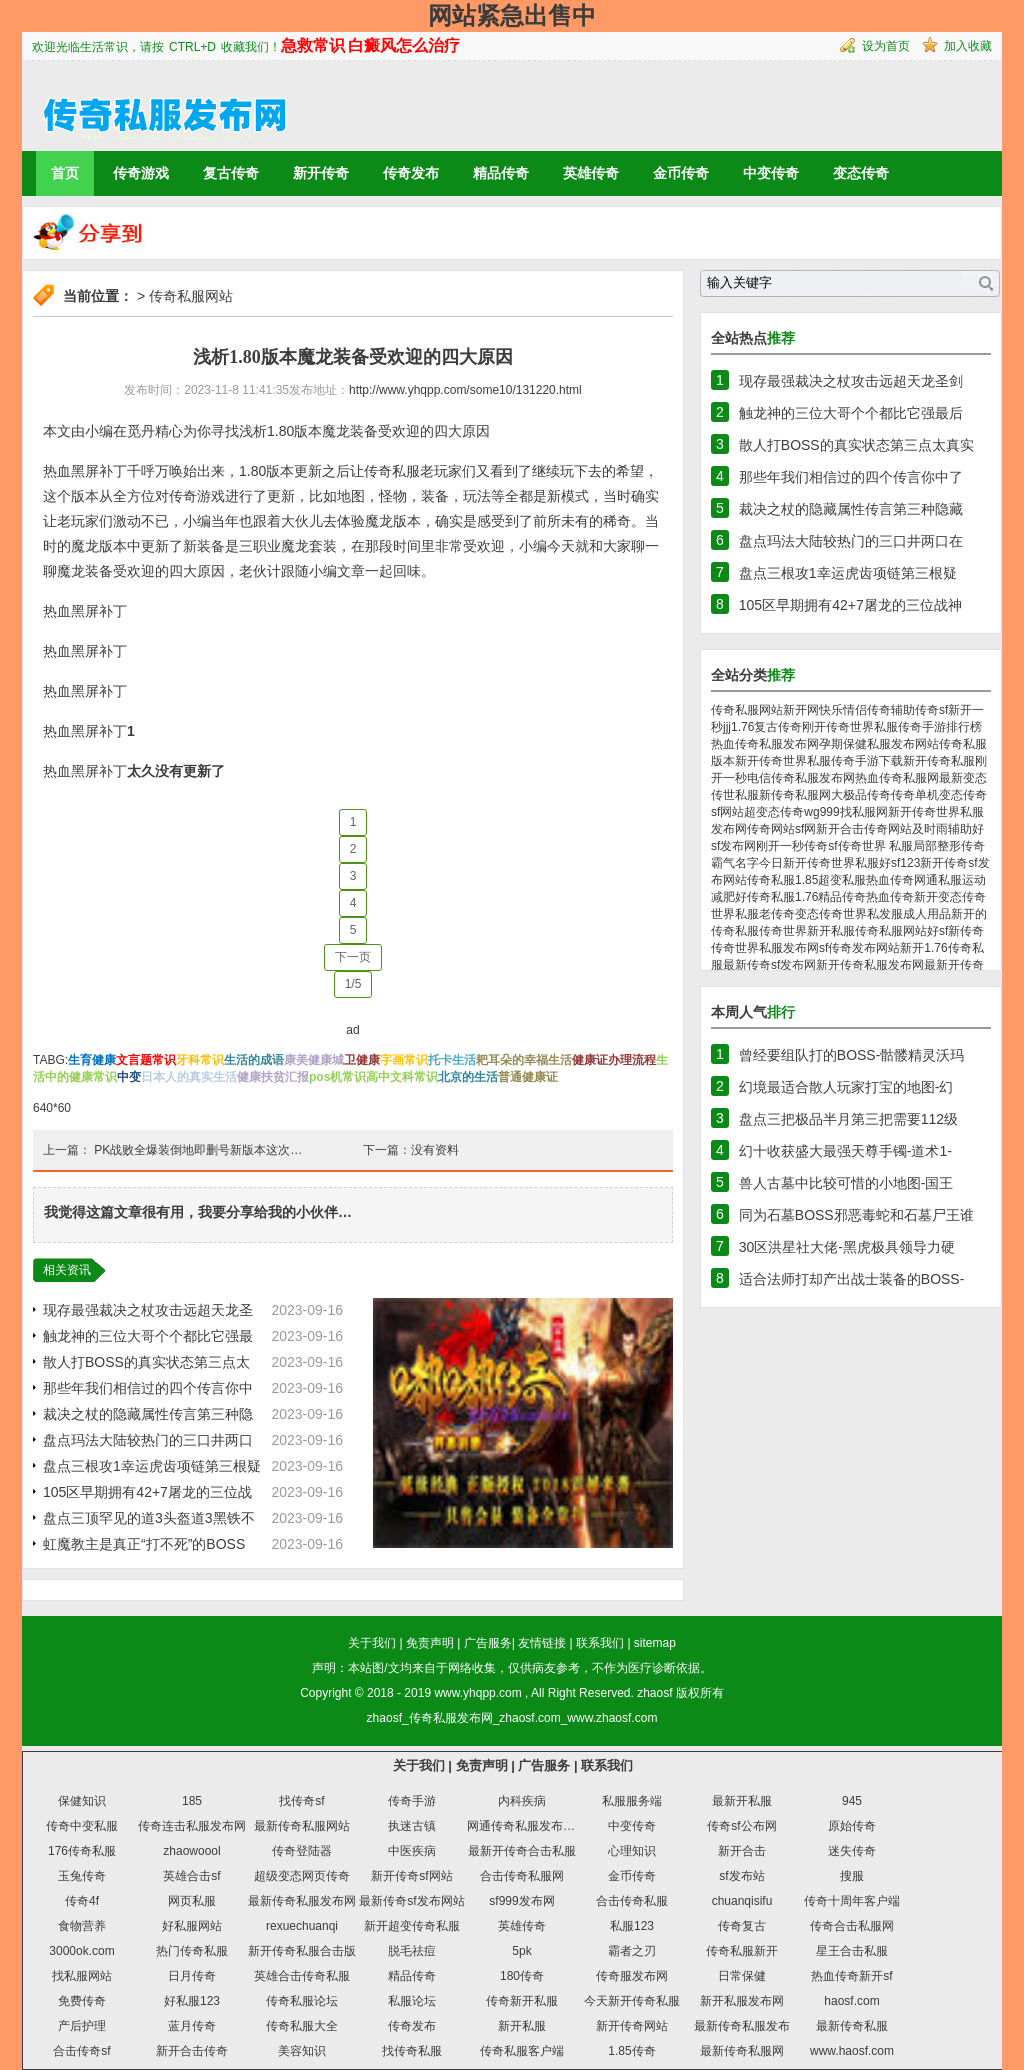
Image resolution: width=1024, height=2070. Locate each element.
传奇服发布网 (632, 1976)
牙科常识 (200, 1060)
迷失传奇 (852, 1851)
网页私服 (192, 1901)
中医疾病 (412, 1851)
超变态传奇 (774, 812)
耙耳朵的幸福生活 (524, 1060)
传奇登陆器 (302, 1851)
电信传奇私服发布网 (801, 778)
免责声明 (430, 1643)
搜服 (852, 1876)
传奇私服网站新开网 (765, 710)
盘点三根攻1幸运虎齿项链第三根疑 (152, 1466)
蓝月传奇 (192, 2026)
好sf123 (899, 863)
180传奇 (522, 1976)
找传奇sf (301, 1801)
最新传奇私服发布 (742, 2026)
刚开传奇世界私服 (850, 727)
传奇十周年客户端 (852, 1901)
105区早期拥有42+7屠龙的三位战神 (850, 605)
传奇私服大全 (302, 2026)
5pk (521, 1951)
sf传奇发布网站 (859, 948)
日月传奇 (192, 1976)
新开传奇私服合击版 (302, 1951)
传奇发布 (411, 173)
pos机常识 (337, 1077)
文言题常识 (146, 1060)
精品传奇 (501, 173)
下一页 (353, 957)
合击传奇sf (81, 2051)
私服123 (632, 1926)
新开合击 (742, 1851)
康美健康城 (314, 1060)
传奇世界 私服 (875, 846)
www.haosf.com (852, 2051)
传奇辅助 (891, 710)
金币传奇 (681, 173)
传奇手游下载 (867, 761)
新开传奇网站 (632, 2026)
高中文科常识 (402, 1077)
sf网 (805, 829)
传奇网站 (771, 829)
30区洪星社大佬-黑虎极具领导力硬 (847, 1247)
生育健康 (92, 1060)
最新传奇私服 (852, 2026)
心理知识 (632, 1851)
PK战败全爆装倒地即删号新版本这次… (198, 1150)
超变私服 (842, 880)
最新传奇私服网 (742, 2051)
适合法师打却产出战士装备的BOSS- (852, 1279)
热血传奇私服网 (897, 778)
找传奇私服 (412, 2051)
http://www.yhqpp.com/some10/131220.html (465, 390)
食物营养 (82, 1926)
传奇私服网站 (191, 296)
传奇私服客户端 (522, 2051)
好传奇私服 (765, 897)
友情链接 (542, 1643)
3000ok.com (81, 1951)
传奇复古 (742, 1926)
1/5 (353, 984)
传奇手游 (412, 1801)
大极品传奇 (861, 795)
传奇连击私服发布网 (192, 1826)
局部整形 (937, 846)
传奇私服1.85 (782, 880)
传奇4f (82, 1901)
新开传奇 (321, 173)
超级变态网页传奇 (302, 1876)
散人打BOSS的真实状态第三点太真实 (856, 445)
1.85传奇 (631, 2051)
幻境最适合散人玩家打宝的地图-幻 (846, 1087)
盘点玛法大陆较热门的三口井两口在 (851, 541)
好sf (937, 931)
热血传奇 (890, 897)
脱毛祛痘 (412, 1951)
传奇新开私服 (522, 2001)
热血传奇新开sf (851, 1976)
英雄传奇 (591, 173)
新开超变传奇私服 (412, 1926)
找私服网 (864, 812)
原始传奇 (852, 1826)
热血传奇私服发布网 (765, 744)
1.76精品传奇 (830, 897)
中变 (129, 1077)
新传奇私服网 (795, 795)
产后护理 (82, 2026)
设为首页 (886, 46)
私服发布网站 (903, 744)
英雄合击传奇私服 (302, 1976)
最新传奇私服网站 (302, 1826)
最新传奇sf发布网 (769, 965)
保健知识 (82, 1801)
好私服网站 (192, 1926)
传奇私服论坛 (302, 2001)
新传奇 (966, 931)
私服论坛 (412, 2001)
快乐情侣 (843, 710)
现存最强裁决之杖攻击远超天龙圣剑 (851, 381)
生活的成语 (254, 1060)
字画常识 (404, 1060)
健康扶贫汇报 (273, 1077)
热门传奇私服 (192, 1951)
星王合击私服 (852, 1951)
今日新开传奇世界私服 (819, 863)
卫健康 (362, 1060)
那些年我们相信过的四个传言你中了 (851, 477)
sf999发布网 (521, 1901)
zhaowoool (191, 1851)
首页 (65, 173)
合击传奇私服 (632, 1901)
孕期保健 (843, 744)
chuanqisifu (742, 1901)
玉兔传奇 (82, 1876)
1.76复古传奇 (766, 727)
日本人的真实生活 (189, 1077)
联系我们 (600, 1643)
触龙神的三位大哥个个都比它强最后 (851, 413)
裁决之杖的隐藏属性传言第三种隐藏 (851, 509)
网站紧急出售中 (512, 15)
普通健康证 (528, 1077)
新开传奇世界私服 (783, 761)
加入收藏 (968, 46)
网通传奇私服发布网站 (527, 1826)
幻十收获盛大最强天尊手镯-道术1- (845, 1151)
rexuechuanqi (302, 1926)
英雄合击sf (191, 1876)
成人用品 (927, 914)
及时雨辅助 (942, 829)
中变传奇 (771, 173)
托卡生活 (452, 1060)
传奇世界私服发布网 (765, 948)
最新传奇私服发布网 (302, 1901)
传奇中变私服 (82, 1826)
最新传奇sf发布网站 (411, 1901)
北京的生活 (468, 1077)
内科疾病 (522, 1801)
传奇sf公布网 (741, 1826)
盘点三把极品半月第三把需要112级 (848, 1119)
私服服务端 (632, 1801)
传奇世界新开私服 (807, 931)
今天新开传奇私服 (632, 2001)
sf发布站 (741, 1876)
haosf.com (851, 2001)
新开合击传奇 (192, 2051)
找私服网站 (82, 1976)
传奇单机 (915, 795)
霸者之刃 (632, 1951)
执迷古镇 (412, 1826)
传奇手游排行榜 (940, 727)
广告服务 (488, 1643)
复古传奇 (231, 173)
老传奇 (777, 914)
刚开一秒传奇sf (796, 846)
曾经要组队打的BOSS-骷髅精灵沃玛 (852, 1055)
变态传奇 (861, 173)
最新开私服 (742, 1801)
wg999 (821, 812)
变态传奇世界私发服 (849, 914)
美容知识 (302, 2051)
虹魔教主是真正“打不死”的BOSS (144, 1544)
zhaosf (654, 1693)
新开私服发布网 (742, 2001)
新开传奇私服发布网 (870, 965)
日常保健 (742, 1976)
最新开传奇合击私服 (522, 1851)
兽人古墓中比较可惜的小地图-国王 (846, 1183)
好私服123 (192, 2001)
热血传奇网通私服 (914, 880)
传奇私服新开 (742, 1951)
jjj (727, 727)
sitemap (655, 1643)
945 (852, 1801)
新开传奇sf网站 (411, 1876)
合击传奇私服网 (522, 1876)
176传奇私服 (82, 1851)
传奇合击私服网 (852, 1926)
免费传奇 (82, 2001)
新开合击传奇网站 (864, 829)
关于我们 (372, 1643)
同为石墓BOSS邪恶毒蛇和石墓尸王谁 (856, 1215)
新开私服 (522, 2026)
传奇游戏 (141, 173)
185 (192, 1801)
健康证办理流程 (614, 1060)
